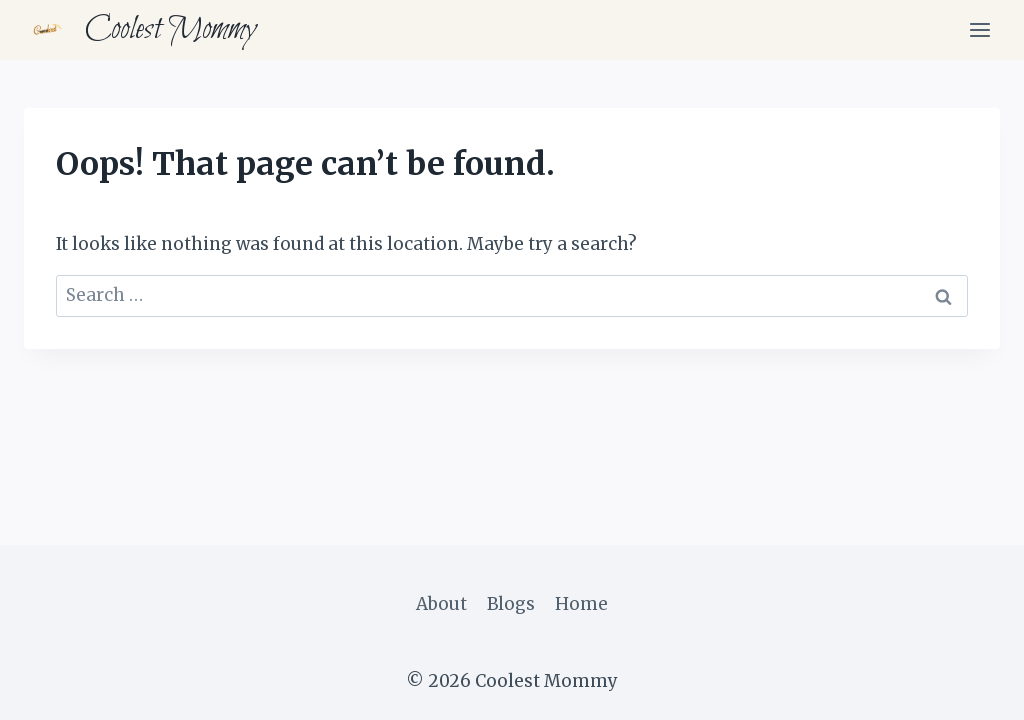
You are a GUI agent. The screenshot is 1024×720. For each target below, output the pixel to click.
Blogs (511, 604)
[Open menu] (979, 29)
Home (581, 604)
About (441, 604)
